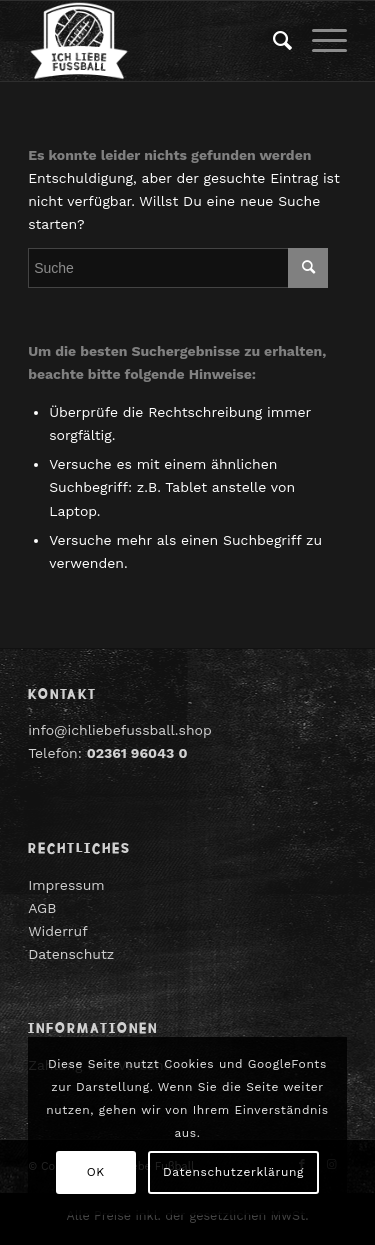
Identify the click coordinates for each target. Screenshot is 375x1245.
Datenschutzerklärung (233, 1172)
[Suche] (272, 41)
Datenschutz (71, 954)
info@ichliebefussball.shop (120, 730)
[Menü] (319, 41)
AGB (42, 908)
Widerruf (58, 931)
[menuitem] (272, 41)
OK (96, 1172)
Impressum (66, 885)
